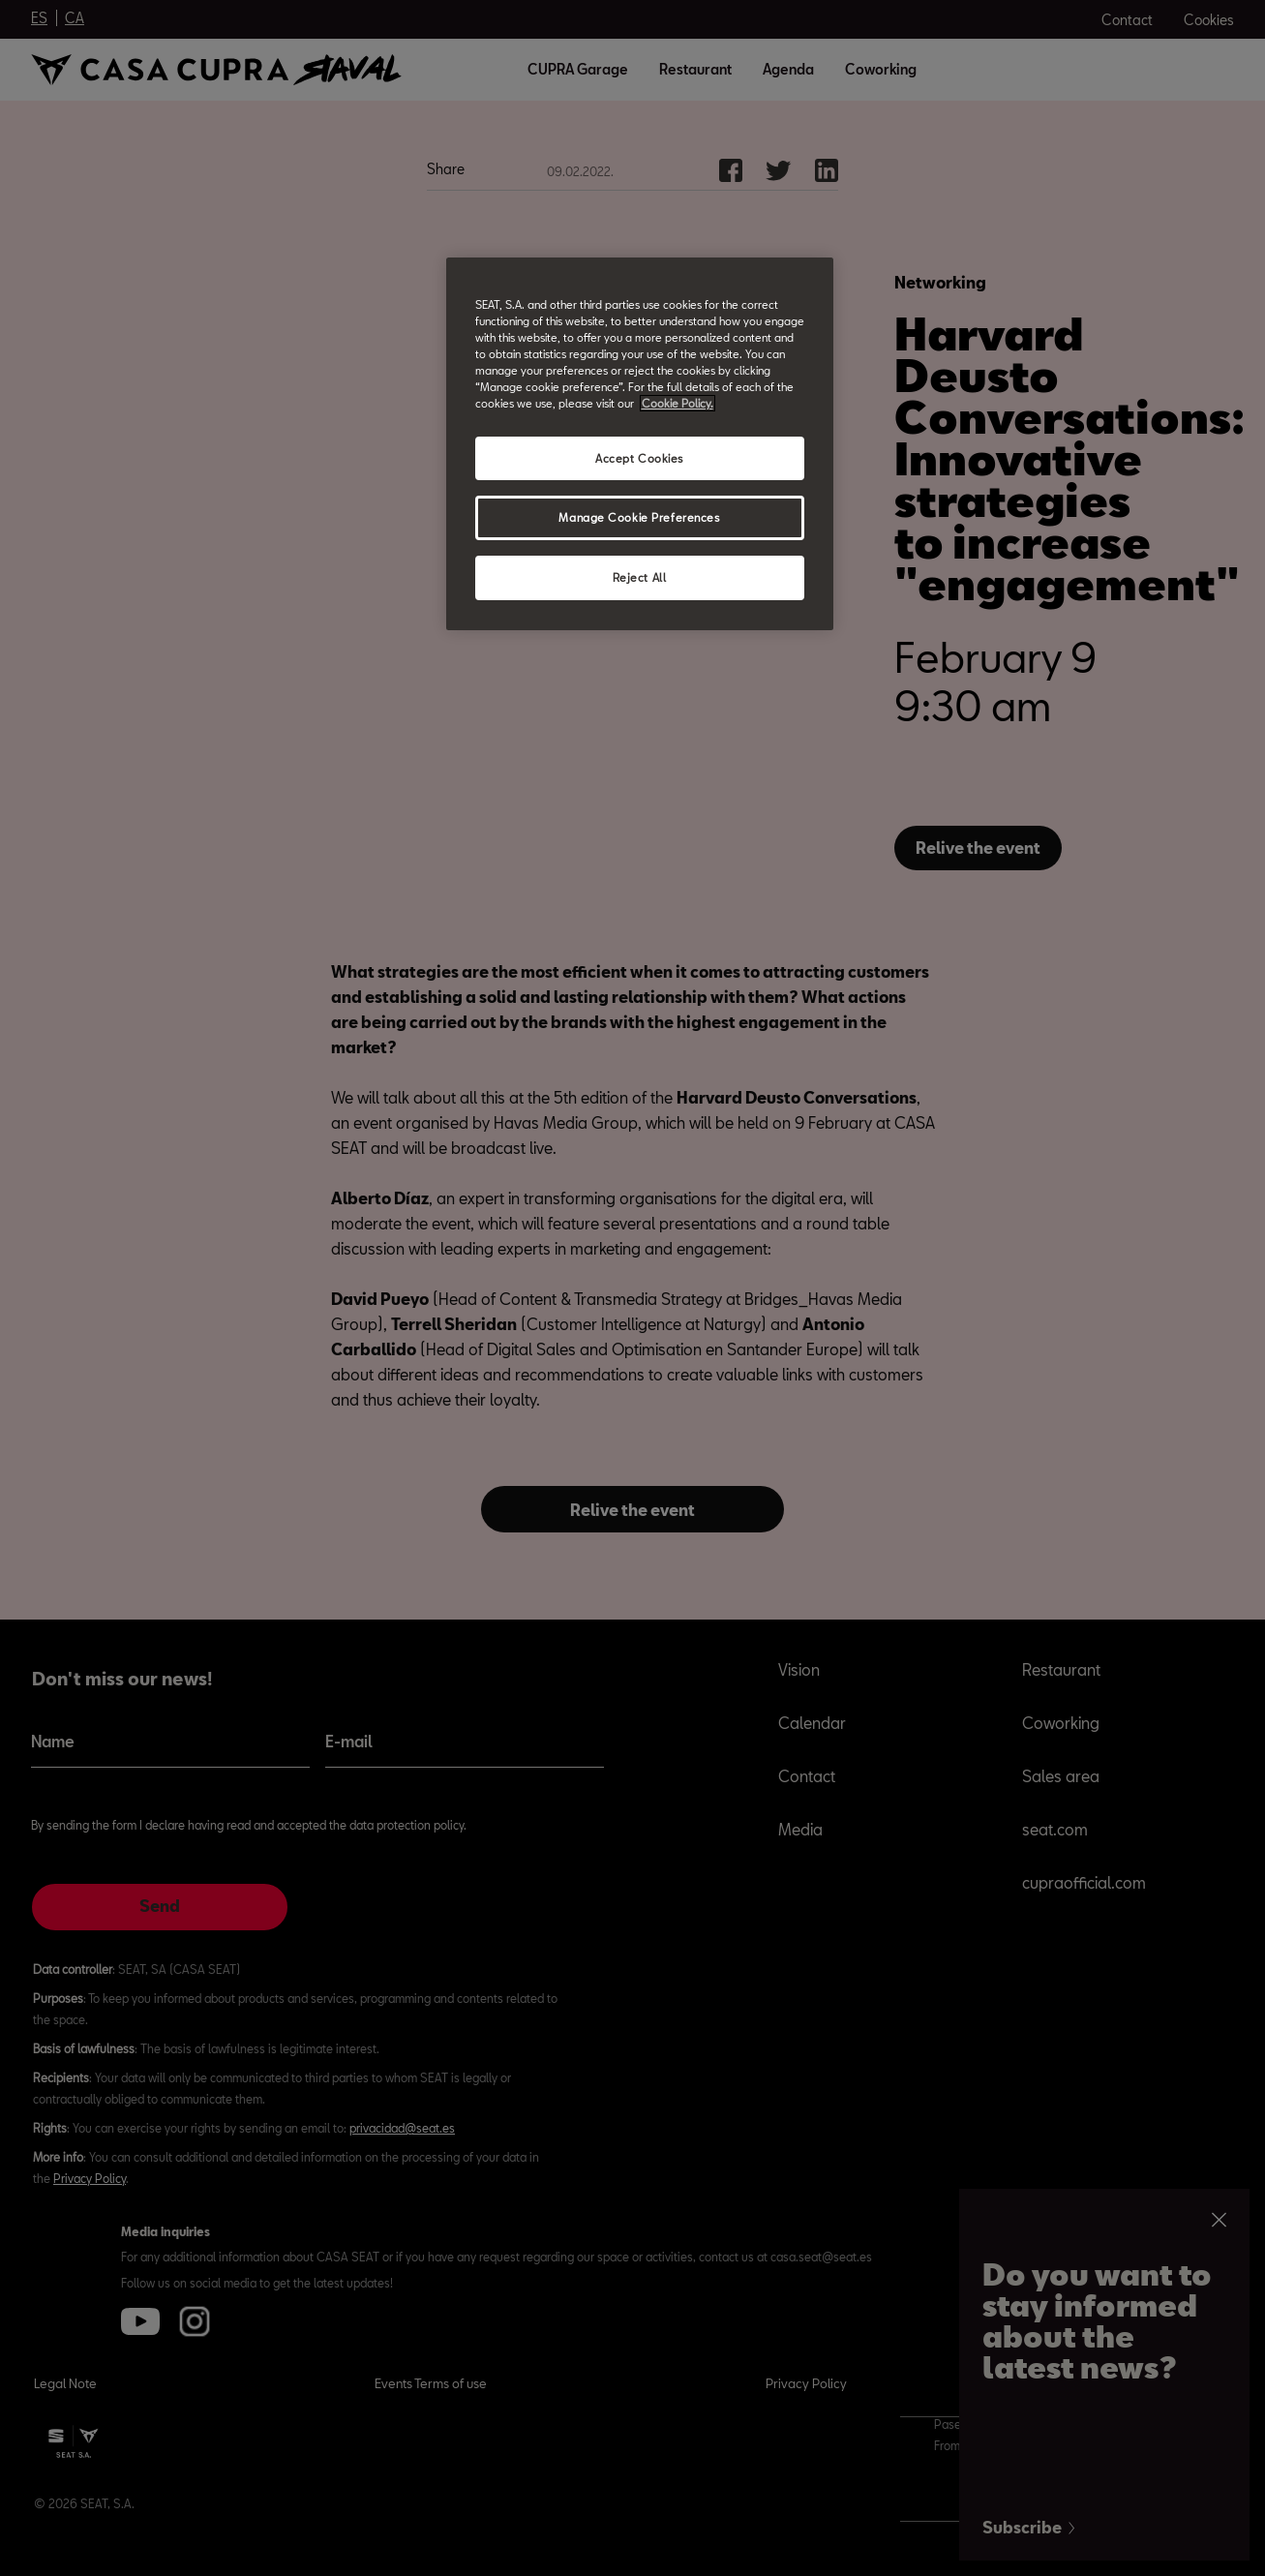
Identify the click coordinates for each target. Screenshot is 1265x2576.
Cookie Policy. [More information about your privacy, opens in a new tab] (677, 403)
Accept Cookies (639, 458)
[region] (639, 444)
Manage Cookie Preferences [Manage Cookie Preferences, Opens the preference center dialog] (638, 517)
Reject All (640, 577)
